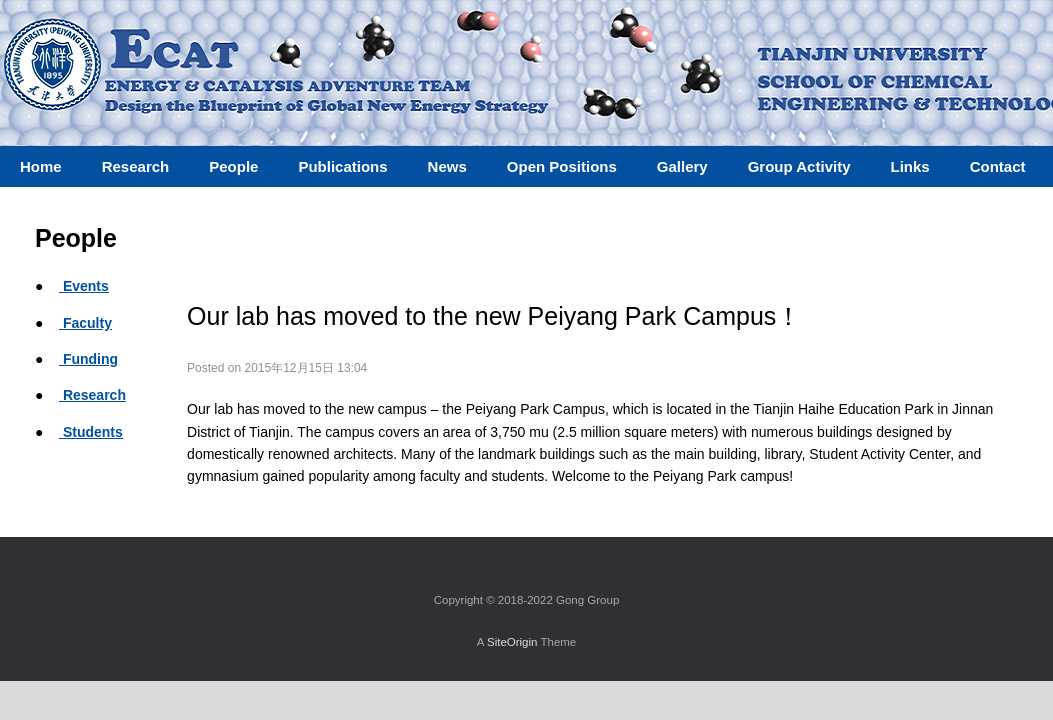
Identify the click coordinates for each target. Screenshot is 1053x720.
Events (84, 286)
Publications (342, 166)
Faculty (85, 323)
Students (91, 432)
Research (92, 395)
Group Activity (799, 166)
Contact (998, 166)
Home (41, 166)
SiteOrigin (512, 642)
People (233, 166)
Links (909, 166)
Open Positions (562, 166)
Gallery (682, 166)
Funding (88, 359)
